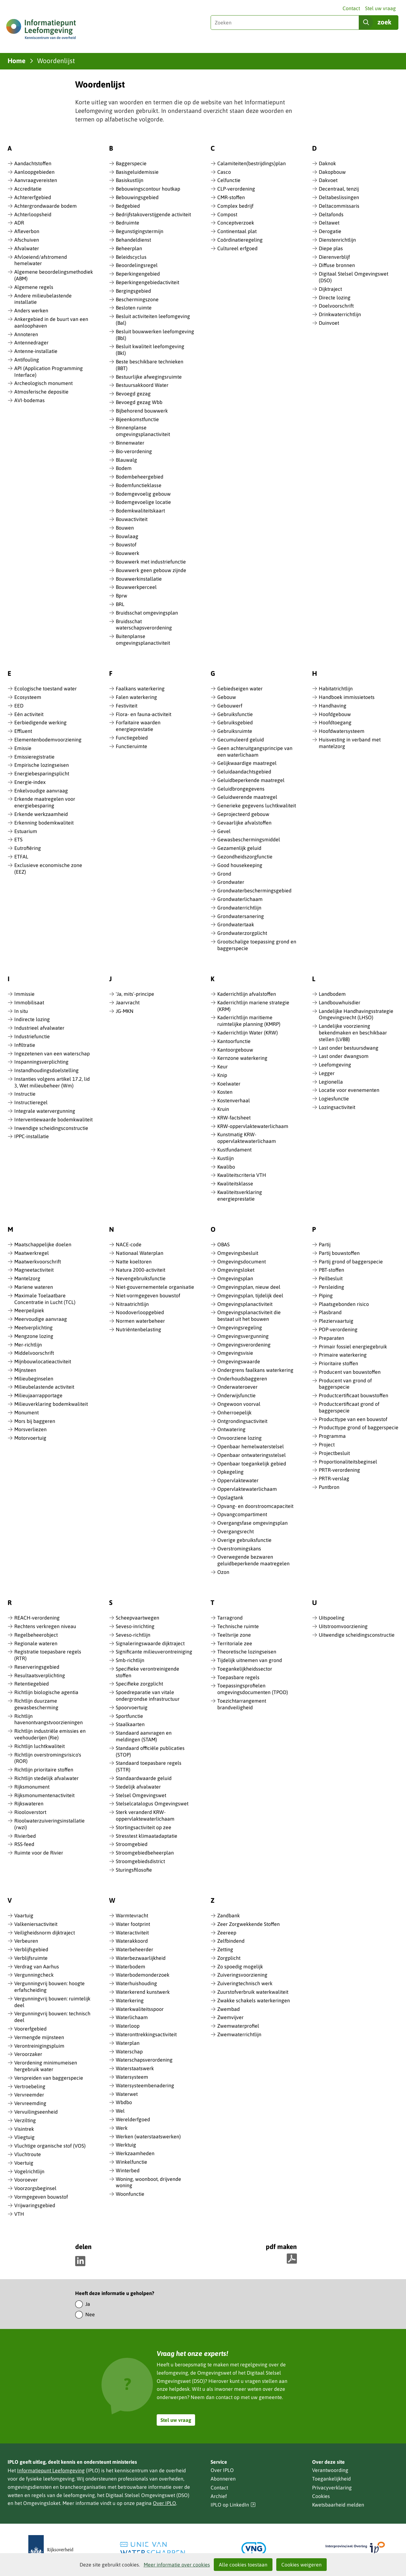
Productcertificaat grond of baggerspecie (349, 1407)
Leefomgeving (335, 1064)
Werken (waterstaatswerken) (148, 2136)
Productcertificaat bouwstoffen (353, 1395)
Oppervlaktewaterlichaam (247, 1489)
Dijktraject (330, 289)
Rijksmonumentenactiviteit (44, 1795)
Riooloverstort (30, 1812)
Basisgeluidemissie (137, 172)
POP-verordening (338, 1329)
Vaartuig (23, 1915)
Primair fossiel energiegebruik (353, 1346)
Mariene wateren (33, 1287)
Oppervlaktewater (238, 1480)
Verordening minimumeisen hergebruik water (45, 2066)
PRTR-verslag (334, 1478)
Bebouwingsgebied (137, 197)
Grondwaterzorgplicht (242, 933)
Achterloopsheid (32, 214)
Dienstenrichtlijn (337, 240)
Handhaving (332, 705)
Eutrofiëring (27, 848)
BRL (120, 604)
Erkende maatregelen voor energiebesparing (44, 802)
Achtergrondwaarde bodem (45, 206)
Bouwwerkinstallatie (139, 579)
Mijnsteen (25, 1370)
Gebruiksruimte (234, 731)
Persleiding (331, 1287)
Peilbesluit (331, 1278)
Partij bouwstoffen (339, 1253)
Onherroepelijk (234, 1412)
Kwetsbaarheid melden (338, 2505)
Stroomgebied (131, 1844)
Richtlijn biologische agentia (46, 1692)
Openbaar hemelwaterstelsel (250, 1446)
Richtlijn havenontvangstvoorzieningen (48, 1719)
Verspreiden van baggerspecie (48, 2078)
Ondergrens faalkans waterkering (255, 1370)
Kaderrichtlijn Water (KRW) (247, 1032)
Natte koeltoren (134, 1261)
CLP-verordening (236, 189)
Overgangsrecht (235, 1531)
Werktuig (126, 2145)
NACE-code (128, 1244)
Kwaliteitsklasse (235, 1183)
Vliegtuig (24, 2137)
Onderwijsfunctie (236, 1395)
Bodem (124, 468)
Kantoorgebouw (235, 1050)
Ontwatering (231, 1429)
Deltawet (329, 222)
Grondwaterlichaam (240, 899)
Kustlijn (225, 1158)
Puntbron (329, 1487)
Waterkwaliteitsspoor (140, 2009)
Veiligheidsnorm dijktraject (44, 1932)
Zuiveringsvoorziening (242, 1975)
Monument (26, 1412)
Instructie (25, 1094)
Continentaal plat (237, 231)
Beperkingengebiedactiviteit (147, 282)
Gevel (224, 831)
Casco (224, 172)
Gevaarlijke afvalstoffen (244, 822)
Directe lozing (334, 297)
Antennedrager (31, 342)
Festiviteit (126, 705)
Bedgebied (128, 206)
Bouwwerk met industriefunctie (151, 561)
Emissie (22, 748)
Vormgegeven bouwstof (41, 2197)
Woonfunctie (130, 2194)
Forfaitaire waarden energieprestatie (138, 726)
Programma (332, 1436)
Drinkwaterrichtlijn (340, 314)
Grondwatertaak (235, 924)
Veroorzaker (28, 2054)
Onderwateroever (237, 1387)
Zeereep (226, 1932)
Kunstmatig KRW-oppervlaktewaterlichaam (246, 1137)
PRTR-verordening (339, 1470)
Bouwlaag (127, 536)
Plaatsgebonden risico (344, 1304)
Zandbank (228, 1915)
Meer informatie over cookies (177, 2564)
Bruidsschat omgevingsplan (147, 613)
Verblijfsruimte (31, 1958)
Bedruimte (127, 222)
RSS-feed (24, 1844)
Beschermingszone (137, 299)
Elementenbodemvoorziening (48, 739)
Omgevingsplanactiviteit (244, 1304)
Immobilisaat (29, 1002)
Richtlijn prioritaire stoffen (43, 1769)
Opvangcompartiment (242, 1514)
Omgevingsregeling (239, 1327)
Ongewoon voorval (238, 1404)
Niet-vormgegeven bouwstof (148, 1295)
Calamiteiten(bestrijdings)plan (251, 163)
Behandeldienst (133, 240)
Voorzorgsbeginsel (35, 2188)
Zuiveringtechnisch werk (244, 1983)
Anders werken (31, 310)
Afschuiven (26, 240)
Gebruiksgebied (235, 722)
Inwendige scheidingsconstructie (51, 1128)
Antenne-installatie (35, 351)
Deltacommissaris (339, 206)
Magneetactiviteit (34, 1270)
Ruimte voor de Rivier (38, 1852)
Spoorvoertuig (131, 1707)
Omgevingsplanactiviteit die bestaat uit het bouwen (249, 1315)
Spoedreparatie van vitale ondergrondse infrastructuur (148, 1695)
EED (18, 705)
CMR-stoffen (231, 197)
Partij (325, 1244)
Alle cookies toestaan (243, 2564)
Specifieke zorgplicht (139, 1683)
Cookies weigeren (301, 2564)
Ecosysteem (27, 697)
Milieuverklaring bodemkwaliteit (51, 1404)
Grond (224, 874)
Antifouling (26, 359)
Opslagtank (230, 1497)
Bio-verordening (134, 451)
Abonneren (223, 2478)
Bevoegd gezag (133, 393)
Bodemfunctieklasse (138, 485)
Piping (326, 1295)
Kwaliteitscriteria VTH (241, 1175)
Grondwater (230, 882)
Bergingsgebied (133, 291)
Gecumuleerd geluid (240, 739)
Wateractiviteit (132, 1932)
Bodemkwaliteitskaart (140, 510)
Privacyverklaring (332, 2487)
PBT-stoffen (331, 1270)
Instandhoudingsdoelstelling (46, 1070)
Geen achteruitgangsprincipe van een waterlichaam (254, 751)
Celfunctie (228, 180)
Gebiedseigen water (240, 688)
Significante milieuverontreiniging (154, 1651)
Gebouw (226, 697)
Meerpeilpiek (29, 1310)
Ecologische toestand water (45, 688)
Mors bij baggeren (34, 1421)
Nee (90, 2314)
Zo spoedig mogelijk (240, 1966)
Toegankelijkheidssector (244, 1669)
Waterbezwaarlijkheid (141, 1958)
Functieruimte (131, 746)
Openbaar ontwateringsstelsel (251, 1455)
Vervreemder (29, 2094)
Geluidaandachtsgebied (244, 771)
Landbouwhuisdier (339, 1002)
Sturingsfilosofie (134, 1870)
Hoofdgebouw (335, 714)
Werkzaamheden (135, 2153)
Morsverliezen (30, 1429)
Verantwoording (330, 2470)
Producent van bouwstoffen (350, 1372)
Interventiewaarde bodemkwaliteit (53, 1119)
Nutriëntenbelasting (138, 1329)
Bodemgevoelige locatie (143, 502)
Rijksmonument (31, 1787)
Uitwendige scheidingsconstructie (357, 1635)
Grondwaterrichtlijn (239, 907)
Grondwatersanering (240, 916)
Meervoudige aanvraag (40, 1319)
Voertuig (23, 2163)
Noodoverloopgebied (140, 1312)
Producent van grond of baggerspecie (345, 1384)
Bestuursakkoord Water (142, 385)
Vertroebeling (29, 2086)
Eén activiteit (28, 714)
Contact (351, 8)
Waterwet (127, 2094)
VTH (19, 2214)
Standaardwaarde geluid (144, 1778)
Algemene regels (33, 287)
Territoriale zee (234, 1643)
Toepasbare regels (238, 1677)
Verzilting (25, 2120)
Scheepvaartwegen (137, 1618)
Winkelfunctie (131, 2162)
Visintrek (24, 2129)
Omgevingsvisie (235, 1353)
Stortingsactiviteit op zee (143, 1827)
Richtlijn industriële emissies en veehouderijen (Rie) (50, 1734)
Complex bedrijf (235, 206)
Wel (120, 2111)
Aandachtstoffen (32, 163)
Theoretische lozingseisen (246, 1651)
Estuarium (25, 831)
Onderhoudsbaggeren (242, 1378)
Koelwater (228, 1083)
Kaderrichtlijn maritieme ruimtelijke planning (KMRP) (248, 1020)
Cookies (321, 2496)
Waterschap (129, 2051)
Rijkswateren (28, 1803)
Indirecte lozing (32, 1019)
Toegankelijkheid (331, 2478)
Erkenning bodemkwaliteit (44, 822)
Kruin (223, 1109)
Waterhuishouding (136, 1983)
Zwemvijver (230, 2017)
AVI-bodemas (29, 400)
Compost (227, 214)
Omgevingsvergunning (243, 1336)
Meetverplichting (33, 1327)
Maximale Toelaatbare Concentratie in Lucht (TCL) (44, 1299)
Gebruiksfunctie (235, 714)
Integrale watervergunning (44, 1111)
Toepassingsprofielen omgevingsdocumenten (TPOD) (252, 1689)
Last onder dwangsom (344, 1056)
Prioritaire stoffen (338, 1363)
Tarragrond (230, 1618)
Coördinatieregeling (240, 240)
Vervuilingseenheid (36, 2112)
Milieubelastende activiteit (44, 1387)
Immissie (24, 994)
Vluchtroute (27, 2154)
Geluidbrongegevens (241, 789)
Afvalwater (26, 248)
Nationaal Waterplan (139, 1253)
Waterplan (128, 2043)
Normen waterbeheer (140, 1321)
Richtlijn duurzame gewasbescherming (36, 1704)
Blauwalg (126, 460)
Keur (222, 1066)
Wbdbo (124, 2102)
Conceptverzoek (235, 222)
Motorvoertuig (30, 1438)
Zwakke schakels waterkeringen (253, 2000)
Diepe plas (331, 248)
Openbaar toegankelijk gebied (251, 1463)
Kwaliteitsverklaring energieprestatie (239, 1195)
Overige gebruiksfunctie (244, 1540)
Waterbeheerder (134, 1949)
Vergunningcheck (34, 1975)
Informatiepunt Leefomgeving (51, 2470)
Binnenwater (130, 443)
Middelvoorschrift (34, 1353)
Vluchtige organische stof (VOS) (50, 2146)
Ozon (223, 1572)
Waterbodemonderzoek (142, 1975)
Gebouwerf (229, 705)
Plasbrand (330, 1312)
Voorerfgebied (30, 2028)
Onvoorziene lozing (239, 1438)
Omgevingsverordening (244, 1344)
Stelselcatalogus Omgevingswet (152, 1803)
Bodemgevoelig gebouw (143, 494)
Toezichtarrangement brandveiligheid (241, 1704)
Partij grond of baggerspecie (351, 1261)
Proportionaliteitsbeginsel (348, 1461)
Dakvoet (328, 180)
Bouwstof (126, 544)
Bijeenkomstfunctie (137, 419)
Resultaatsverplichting (39, 1675)
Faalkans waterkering (140, 688)
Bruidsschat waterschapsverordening (144, 624)
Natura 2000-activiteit (140, 1270)
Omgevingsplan (235, 1278)
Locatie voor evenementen (349, 1090)
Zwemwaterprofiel (238, 2026)
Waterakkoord (132, 1941)
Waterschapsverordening (144, 2060)
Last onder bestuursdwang (348, 1048)
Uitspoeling (331, 1618)
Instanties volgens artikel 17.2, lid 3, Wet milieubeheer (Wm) (52, 1082)
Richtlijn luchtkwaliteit (39, 1746)
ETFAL (21, 856)
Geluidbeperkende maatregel (251, 780)
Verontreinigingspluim (39, 2046)
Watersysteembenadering (145, 2085)
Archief (219, 2496)
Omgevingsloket (235, 1270)
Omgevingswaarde (238, 1361)
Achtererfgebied (32, 197)
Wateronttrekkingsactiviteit (146, 2034)
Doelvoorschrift (336, 306)
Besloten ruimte (134, 307)
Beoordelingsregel (137, 265)
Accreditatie (28, 189)
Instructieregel (31, 1102)
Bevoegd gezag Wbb (139, 402)
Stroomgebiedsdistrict (140, 1861)
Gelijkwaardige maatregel (247, 763)
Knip (222, 1075)
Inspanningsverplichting (41, 1062)
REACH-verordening (37, 1618)
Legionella (331, 1082)
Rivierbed (25, 1836)
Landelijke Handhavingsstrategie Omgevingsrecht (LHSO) (356, 1014)
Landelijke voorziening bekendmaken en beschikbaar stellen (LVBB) (353, 1032)
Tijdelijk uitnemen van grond (249, 1660)
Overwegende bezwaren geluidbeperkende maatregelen (253, 1560)
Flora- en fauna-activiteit (143, 714)
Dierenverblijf (334, 257)
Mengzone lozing (33, 1336)
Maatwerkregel (31, 1253)
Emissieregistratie (34, 757)
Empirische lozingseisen (41, 765)
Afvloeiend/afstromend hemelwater (40, 260)
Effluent (23, 731)
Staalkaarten (130, 1724)
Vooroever (26, 2179)
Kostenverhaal (233, 1100)
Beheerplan (129, 248)
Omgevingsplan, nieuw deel (248, 1287)
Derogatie (330, 231)
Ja (87, 2304)
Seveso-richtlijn (133, 1635)
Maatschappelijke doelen (42, 1244)
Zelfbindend (231, 1941)
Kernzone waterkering (242, 1058)
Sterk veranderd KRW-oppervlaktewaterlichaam (145, 1815)
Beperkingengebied (138, 274)
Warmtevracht (132, 1915)
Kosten (224, 1092)
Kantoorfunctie (234, 1041)
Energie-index (30, 782)
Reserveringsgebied (36, 1667)
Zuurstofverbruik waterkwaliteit (252, 1992)
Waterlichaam (132, 2017)
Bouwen (125, 528)
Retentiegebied (31, 1683)
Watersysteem (132, 2077)
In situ (21, 1011)
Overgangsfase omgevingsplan (252, 1523)
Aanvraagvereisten (35, 180)
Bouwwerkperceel (136, 587)
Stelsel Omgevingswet (141, 1795)
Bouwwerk (127, 553)
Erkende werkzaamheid (41, 814)
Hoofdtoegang (335, 722)
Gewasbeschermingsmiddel (248, 839)
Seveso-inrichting (135, 1626)
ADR (19, 222)
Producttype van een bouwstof (353, 1419)
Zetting (225, 1949)
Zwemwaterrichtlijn (239, 2034)
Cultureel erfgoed (237, 248)
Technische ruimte (238, 1626)
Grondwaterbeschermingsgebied (254, 890)
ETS (18, 839)
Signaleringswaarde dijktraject (150, 1643)
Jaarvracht (128, 1002)
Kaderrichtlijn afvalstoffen (246, 994)
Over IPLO (164, 2503)
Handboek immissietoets (347, 697)
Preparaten (331, 1338)
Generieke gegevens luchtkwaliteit (256, 805)
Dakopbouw (332, 172)
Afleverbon (26, 231)
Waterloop (128, 2026)
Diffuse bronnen (337, 265)
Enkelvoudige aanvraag (41, 790)
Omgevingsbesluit (237, 1253)
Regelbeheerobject (36, 1635)
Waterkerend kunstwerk (143, 1992)
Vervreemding (30, 2103)
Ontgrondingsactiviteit (242, 1421)
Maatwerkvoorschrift (37, 1261)
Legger (327, 1073)
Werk (122, 2128)
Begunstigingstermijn (139, 231)
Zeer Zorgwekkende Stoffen (248, 1924)
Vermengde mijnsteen (39, 2037)
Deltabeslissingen (339, 197)
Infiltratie (24, 1045)
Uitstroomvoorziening (343, 1626)
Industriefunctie (32, 1036)
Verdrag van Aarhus (36, 1966)
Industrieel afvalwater (39, 1028)
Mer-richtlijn (28, 1344)
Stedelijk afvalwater (138, 1787)
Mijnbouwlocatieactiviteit (42, 1361)
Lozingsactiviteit (337, 1107)
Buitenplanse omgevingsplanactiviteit (143, 639)
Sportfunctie (129, 1716)
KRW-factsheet (234, 1117)
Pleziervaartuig (336, 1321)
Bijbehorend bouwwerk (142, 411)
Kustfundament (234, 1149)
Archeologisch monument (43, 383)
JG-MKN (125, 1011)
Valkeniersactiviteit (35, 1924)
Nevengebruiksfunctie (141, 1278)
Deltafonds (331, 214)
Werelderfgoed (133, 2119)
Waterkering (130, 2000)
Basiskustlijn (129, 180)
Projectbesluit (334, 1453)
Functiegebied (132, 737)
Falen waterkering (136, 697)
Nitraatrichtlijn (132, 1304)
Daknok (327, 163)
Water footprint (133, 1924)
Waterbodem (130, 1966)
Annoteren (26, 334)
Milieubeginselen (33, 1378)
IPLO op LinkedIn (233, 2505)
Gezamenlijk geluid (239, 848)
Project (327, 1444)
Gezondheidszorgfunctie (244, 856)
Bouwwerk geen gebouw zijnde (151, 570)
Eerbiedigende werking (40, 722)
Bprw (121, 595)
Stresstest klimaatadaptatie (146, 1836)
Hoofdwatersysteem (341, 731)
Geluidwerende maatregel (247, 797)
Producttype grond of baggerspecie (358, 1427)
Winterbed (128, 2170)
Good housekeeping (239, 865)
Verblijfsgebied (31, 1949)
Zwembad (228, 2009)
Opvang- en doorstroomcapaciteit (255, 1506)
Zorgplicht (228, 1958)
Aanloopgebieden (34, 172)
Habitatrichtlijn (336, 688)
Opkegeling (230, 1472)
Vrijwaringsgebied (34, 2205)
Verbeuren (26, 1941)
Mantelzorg (27, 1278)
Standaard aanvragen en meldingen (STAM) (144, 1736)
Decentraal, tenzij (339, 189)
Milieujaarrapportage (38, 1395)
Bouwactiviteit (131, 519)
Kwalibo (226, 1167)
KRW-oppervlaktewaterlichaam (252, 1126)
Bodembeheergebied (139, 476)
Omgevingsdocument (241, 1261)
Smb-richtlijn (130, 1660)
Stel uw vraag (380, 8)
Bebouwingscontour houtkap (148, 189)
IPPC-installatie (31, 1136)
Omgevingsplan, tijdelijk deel (250, 1295)
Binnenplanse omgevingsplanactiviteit (143, 431)
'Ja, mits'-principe (135, 994)
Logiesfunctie (334, 1098)
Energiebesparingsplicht (41, 773)
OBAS (223, 1244)
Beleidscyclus (131, 257)
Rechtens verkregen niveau (45, 1626)
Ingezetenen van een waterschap (52, 1053)
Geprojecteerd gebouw (243, 814)
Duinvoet (329, 323)
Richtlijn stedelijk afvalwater (46, 1778)
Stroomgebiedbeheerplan (145, 1852)
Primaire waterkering (343, 1355)
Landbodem (332, 994)
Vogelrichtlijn (29, 2171)
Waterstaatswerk (135, 2068)
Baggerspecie (131, 163)
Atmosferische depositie (41, 392)
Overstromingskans (239, 1548)
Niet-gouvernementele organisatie (155, 1287)
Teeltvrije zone (234, 1635)
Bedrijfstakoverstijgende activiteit (153, 214)
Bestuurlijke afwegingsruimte (149, 377)
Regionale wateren (35, 1643)
